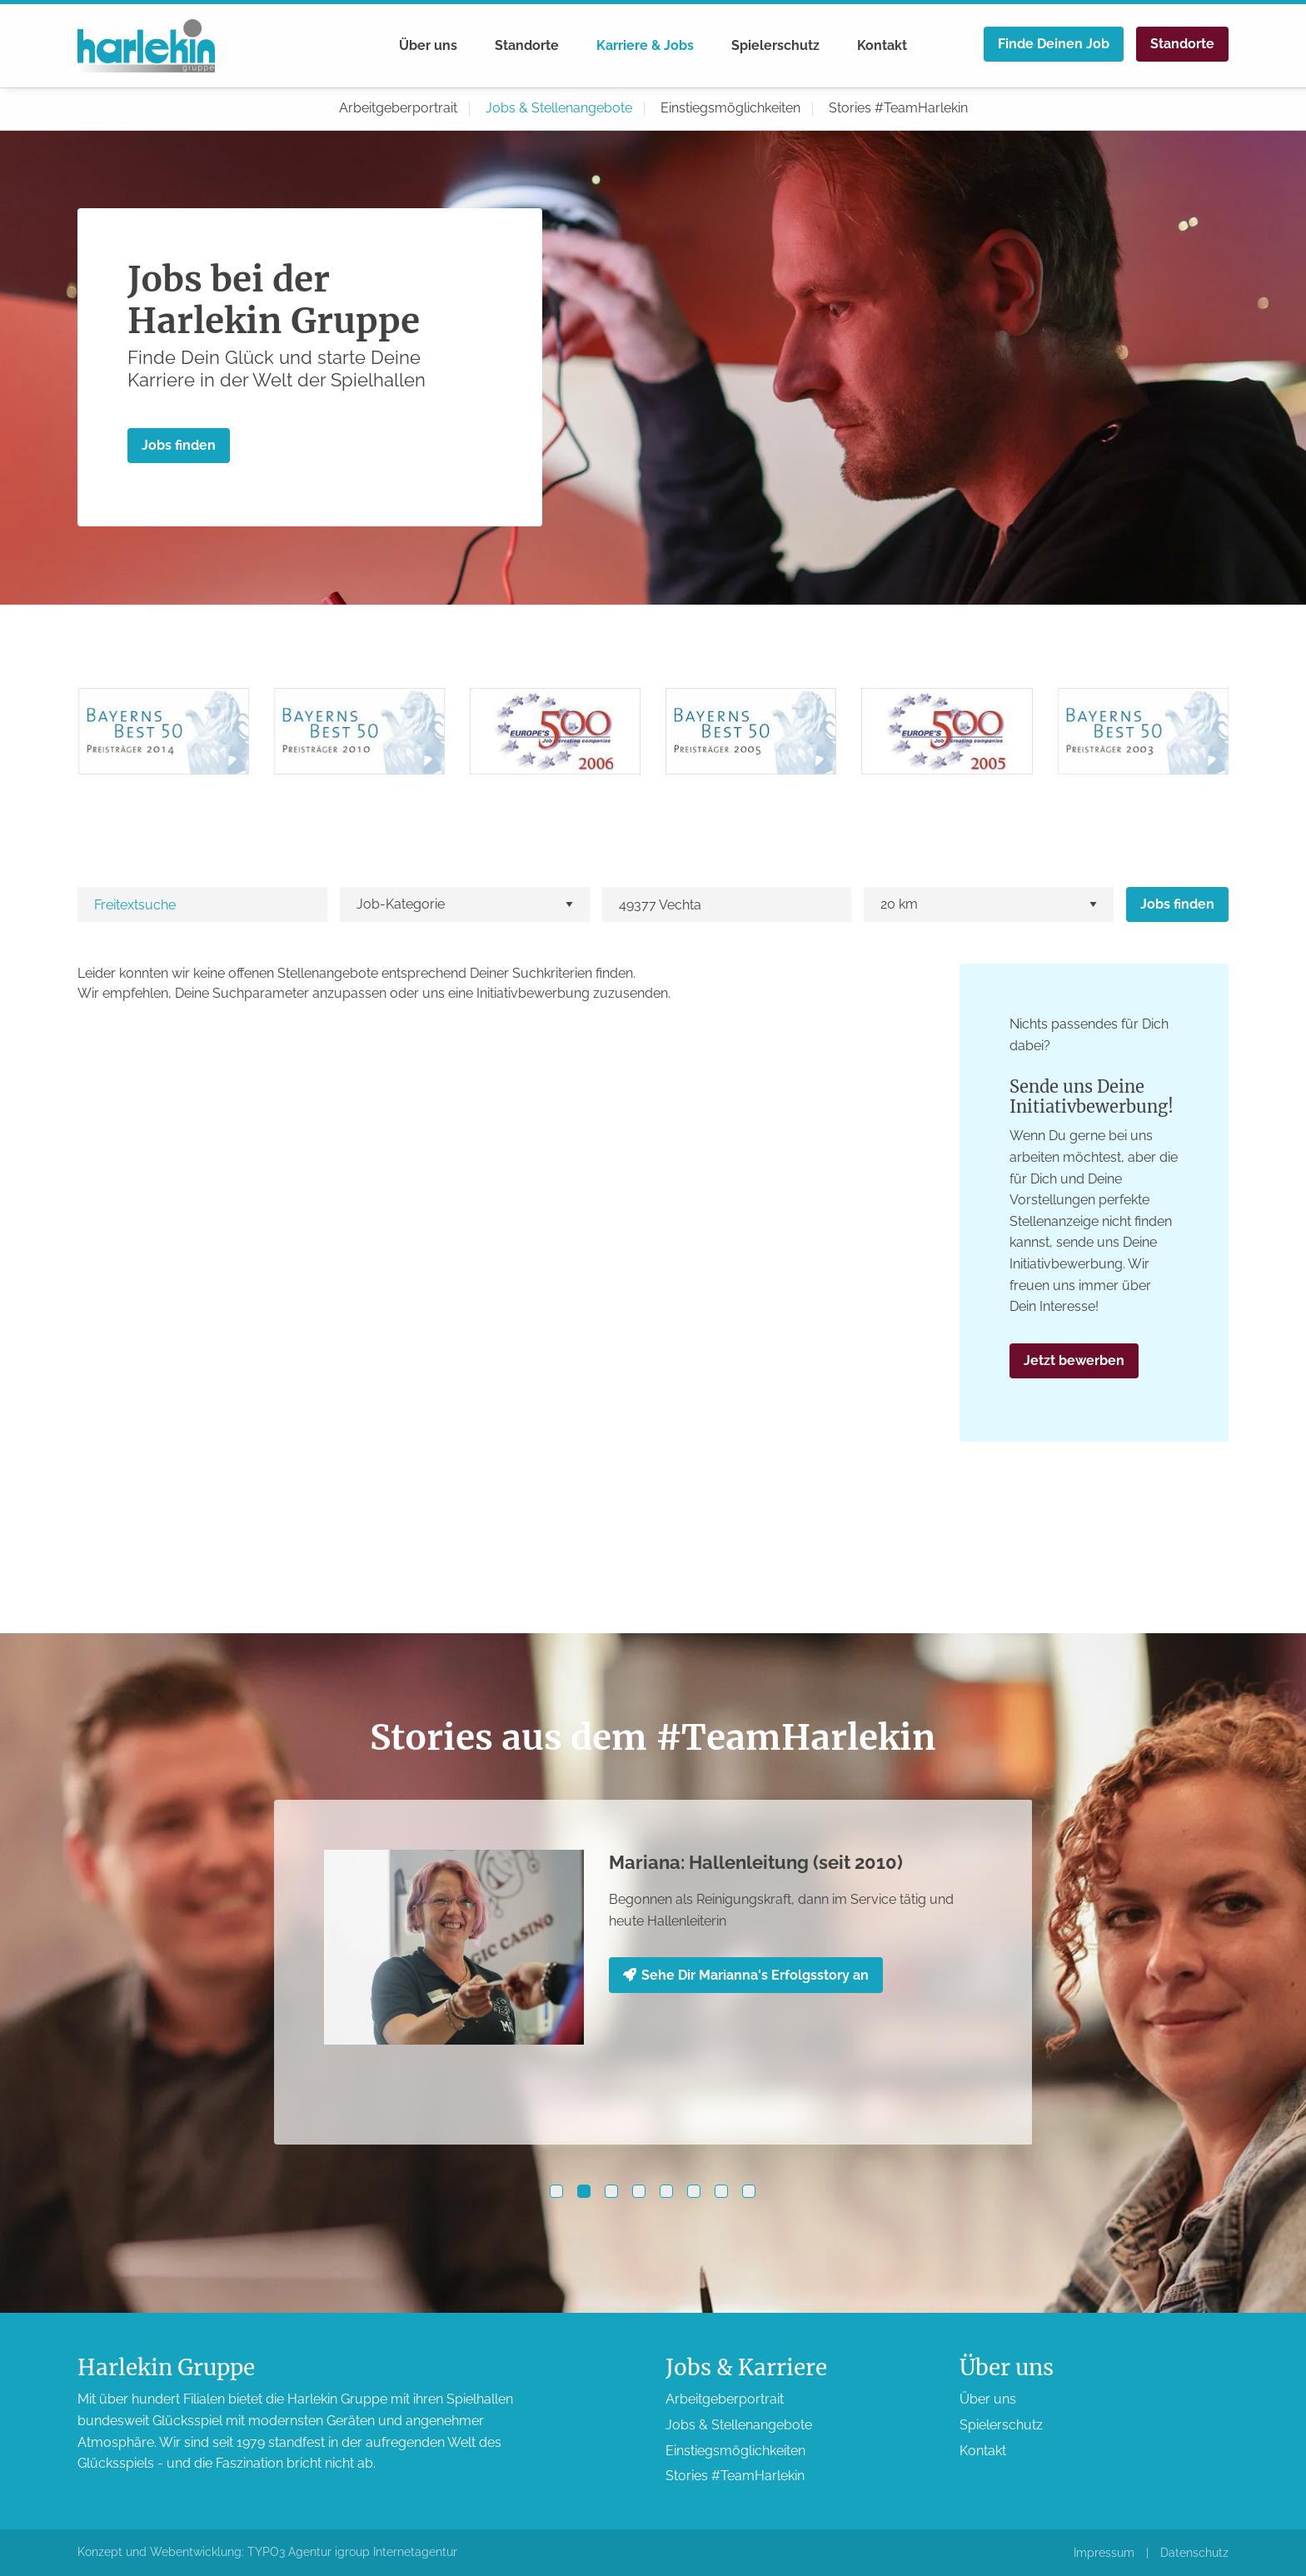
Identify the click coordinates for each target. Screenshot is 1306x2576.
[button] (556, 2191)
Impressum (1104, 2552)
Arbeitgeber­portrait (398, 108)
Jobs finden (179, 445)
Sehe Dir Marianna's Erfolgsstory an (746, 1975)
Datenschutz (1194, 2552)
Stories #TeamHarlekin (898, 108)
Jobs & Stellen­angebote (559, 108)
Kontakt (882, 45)
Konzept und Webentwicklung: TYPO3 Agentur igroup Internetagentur (267, 2552)
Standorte (527, 45)
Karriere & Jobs (645, 45)
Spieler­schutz (775, 45)
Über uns (428, 45)
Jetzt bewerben (1074, 1360)
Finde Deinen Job (1053, 44)
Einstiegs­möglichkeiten (730, 108)
